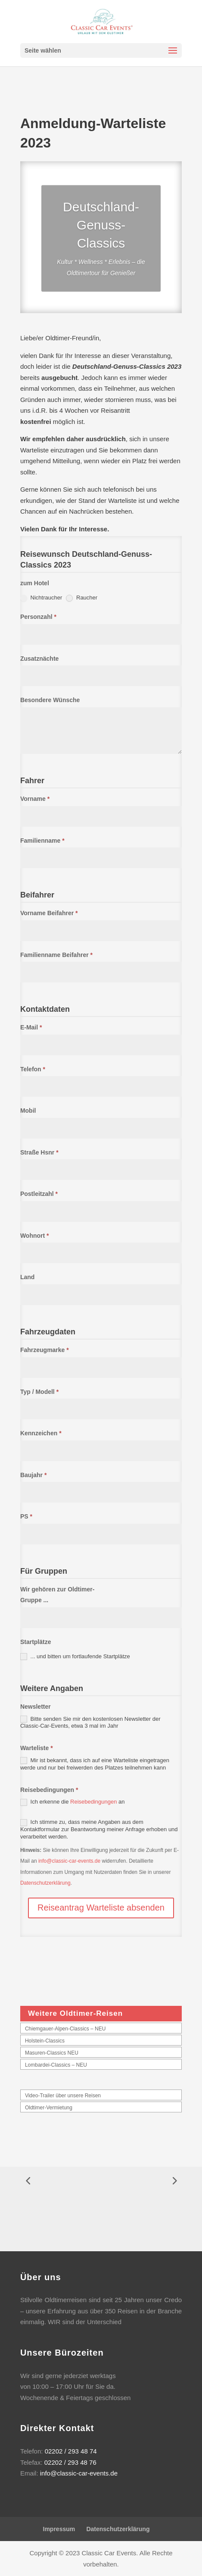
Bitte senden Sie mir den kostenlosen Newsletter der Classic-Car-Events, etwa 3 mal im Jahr (90, 1722)
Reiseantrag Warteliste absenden (101, 1907)
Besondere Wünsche (50, 700)
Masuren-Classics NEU (51, 2053)
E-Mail (31, 1027)
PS (26, 1516)
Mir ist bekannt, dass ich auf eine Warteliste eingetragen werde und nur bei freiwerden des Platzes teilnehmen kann (94, 1764)
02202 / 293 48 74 (71, 2451)
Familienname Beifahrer (56, 954)
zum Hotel (34, 583)
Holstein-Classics (45, 2041)
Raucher (81, 598)
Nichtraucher (41, 598)
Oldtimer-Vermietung (48, 2108)
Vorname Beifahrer (49, 913)
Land (27, 1277)
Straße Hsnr (39, 1152)
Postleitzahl (39, 1193)
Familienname (42, 840)
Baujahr (33, 1475)
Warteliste (36, 1748)
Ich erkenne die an (72, 1802)
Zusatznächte (39, 658)
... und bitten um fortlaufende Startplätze (75, 1656)
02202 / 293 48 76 (70, 2462)
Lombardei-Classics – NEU (56, 2065)
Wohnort (34, 1235)
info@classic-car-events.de (69, 1861)
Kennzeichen (41, 1433)
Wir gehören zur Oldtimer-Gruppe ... (57, 1595)
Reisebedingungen (49, 1789)
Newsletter (35, 1706)
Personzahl (38, 616)
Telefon (32, 1069)
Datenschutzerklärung (45, 1883)
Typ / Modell (39, 1391)
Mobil (28, 1110)
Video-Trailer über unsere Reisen (63, 2096)
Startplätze (35, 1641)
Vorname (35, 798)
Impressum (59, 2529)
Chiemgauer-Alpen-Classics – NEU (65, 2029)
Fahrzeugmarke (44, 1349)
